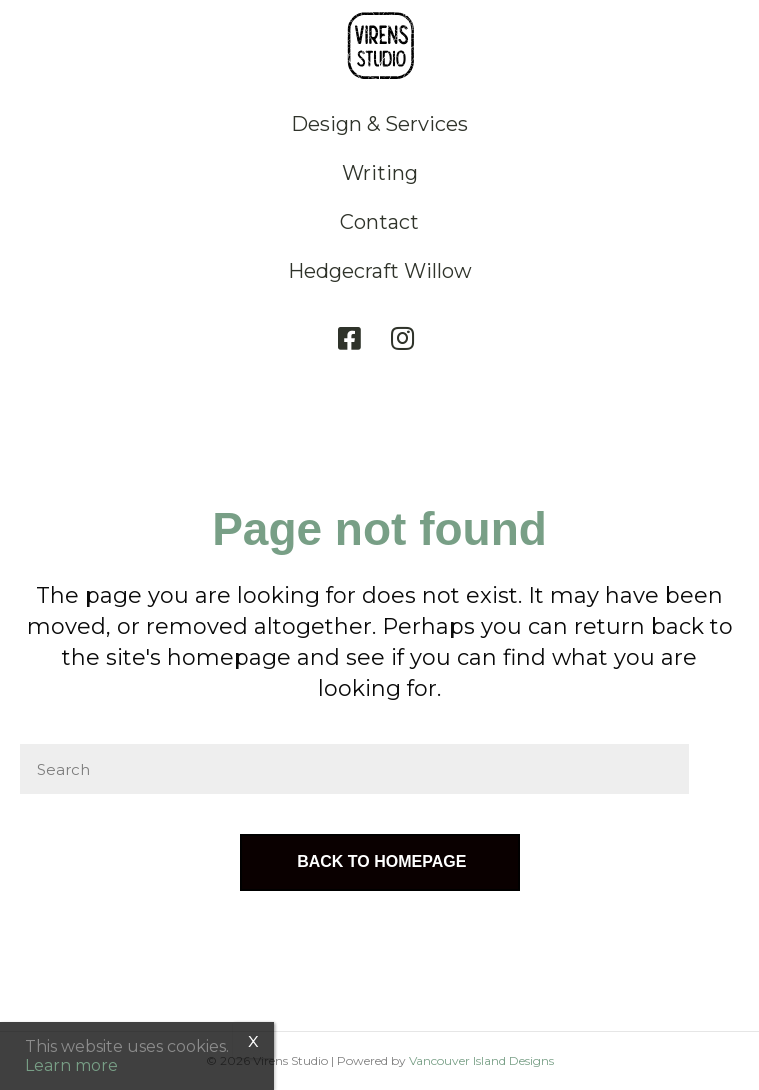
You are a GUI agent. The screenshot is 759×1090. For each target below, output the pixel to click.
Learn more (71, 1065)
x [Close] (253, 1040)
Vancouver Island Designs (481, 1060)
